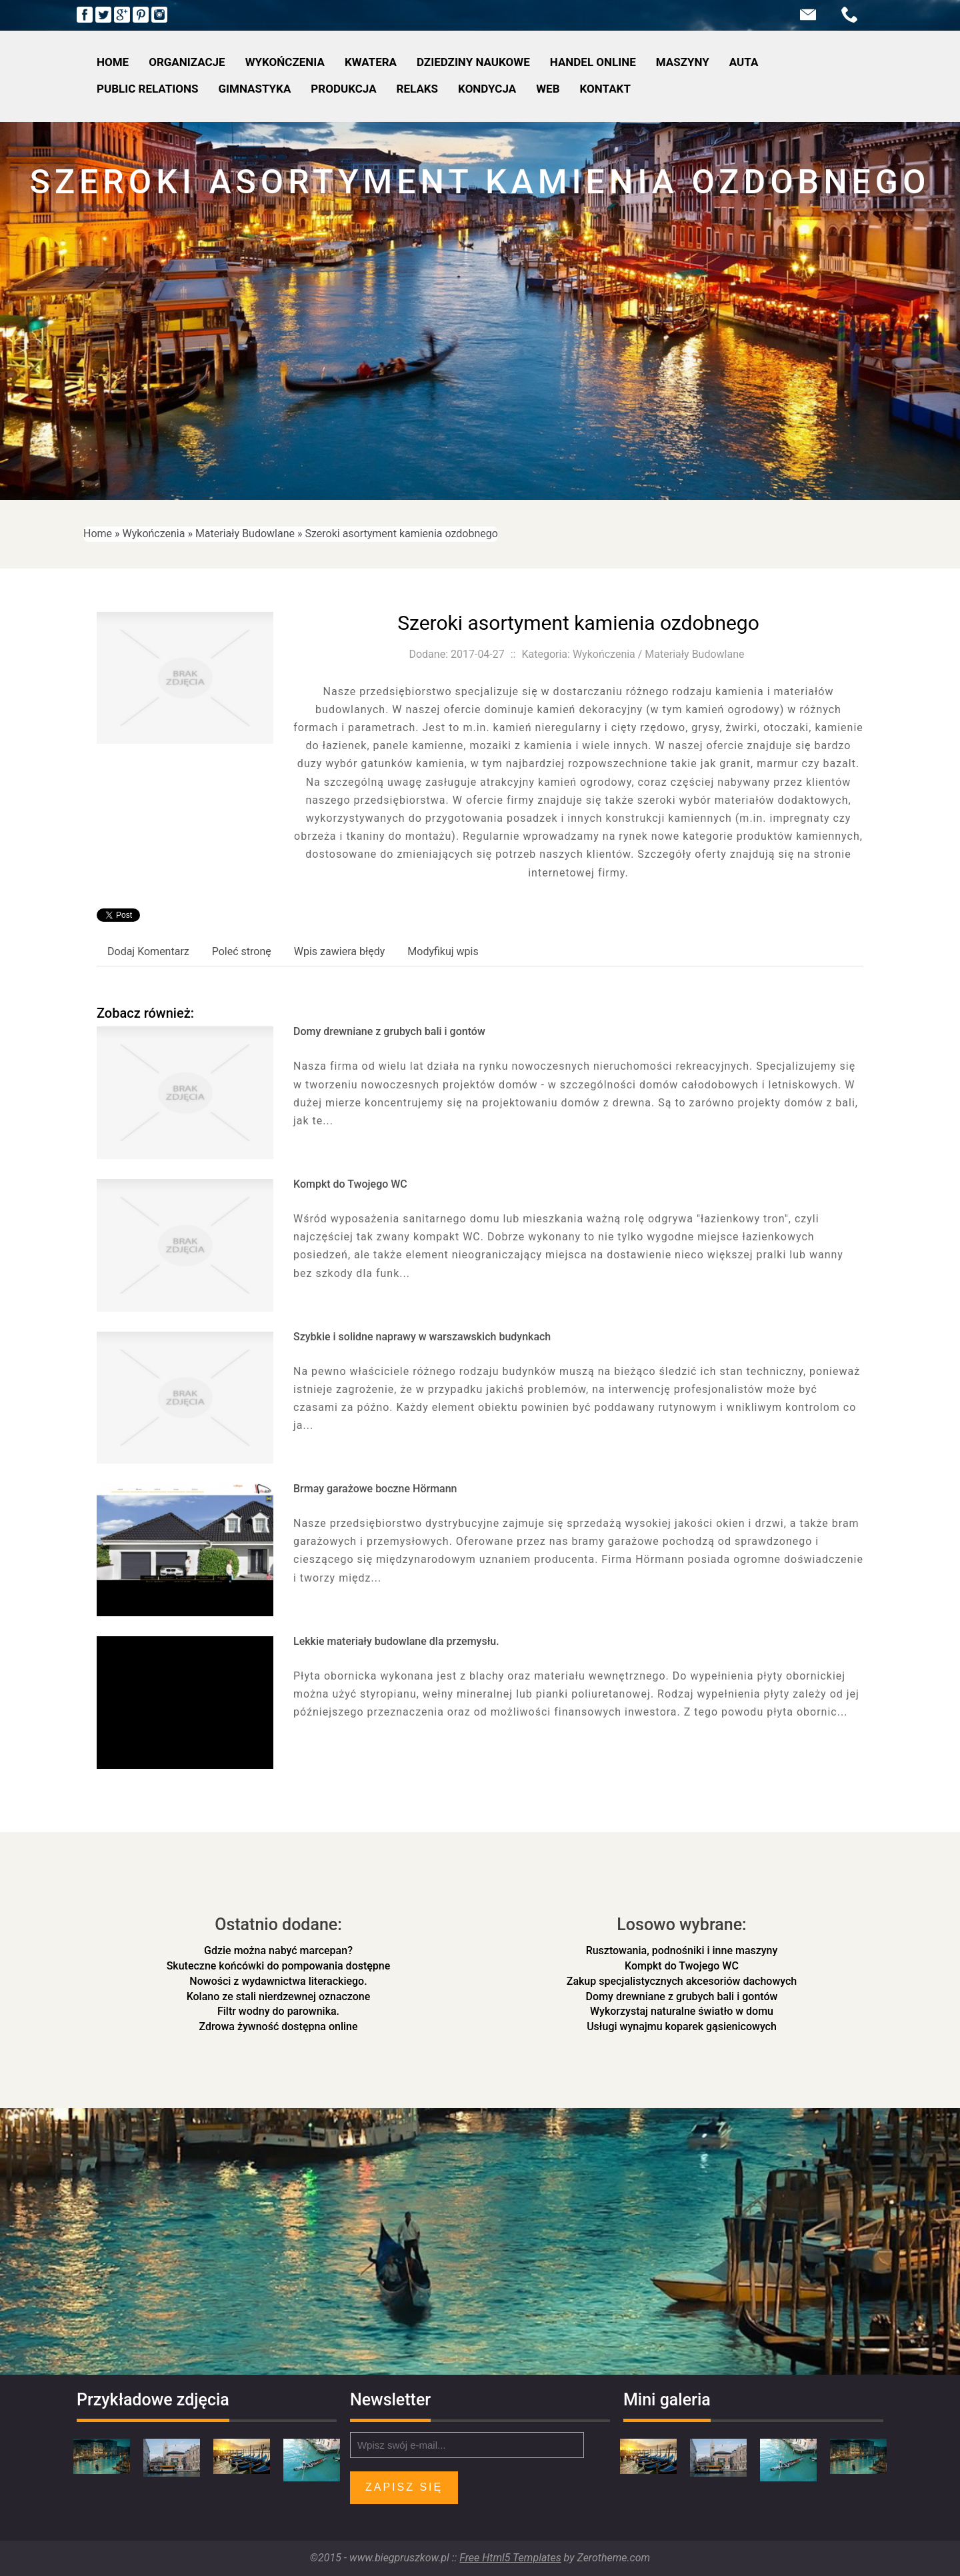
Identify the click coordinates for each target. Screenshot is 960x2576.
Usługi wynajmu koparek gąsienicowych (682, 2026)
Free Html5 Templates (510, 2557)
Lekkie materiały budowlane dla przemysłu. (396, 1641)
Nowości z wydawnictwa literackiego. (278, 1981)
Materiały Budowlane (245, 533)
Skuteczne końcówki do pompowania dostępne (279, 1965)
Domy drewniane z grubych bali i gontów (389, 1031)
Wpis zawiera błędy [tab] (339, 951)
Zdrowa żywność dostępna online (278, 2026)
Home (97, 533)
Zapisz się (404, 2487)
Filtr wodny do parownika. (278, 2011)
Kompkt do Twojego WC (350, 1184)
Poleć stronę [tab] (241, 951)
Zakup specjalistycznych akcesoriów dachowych (682, 1981)
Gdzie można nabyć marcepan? (278, 1950)
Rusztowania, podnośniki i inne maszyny (682, 1950)
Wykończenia (154, 533)
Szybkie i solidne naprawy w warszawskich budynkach (422, 1336)
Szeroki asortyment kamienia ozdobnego (401, 533)
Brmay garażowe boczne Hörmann (375, 1488)
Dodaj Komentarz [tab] (148, 951)
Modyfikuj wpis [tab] (442, 951)
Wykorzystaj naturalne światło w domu (681, 2011)
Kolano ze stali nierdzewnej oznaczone (279, 1996)
